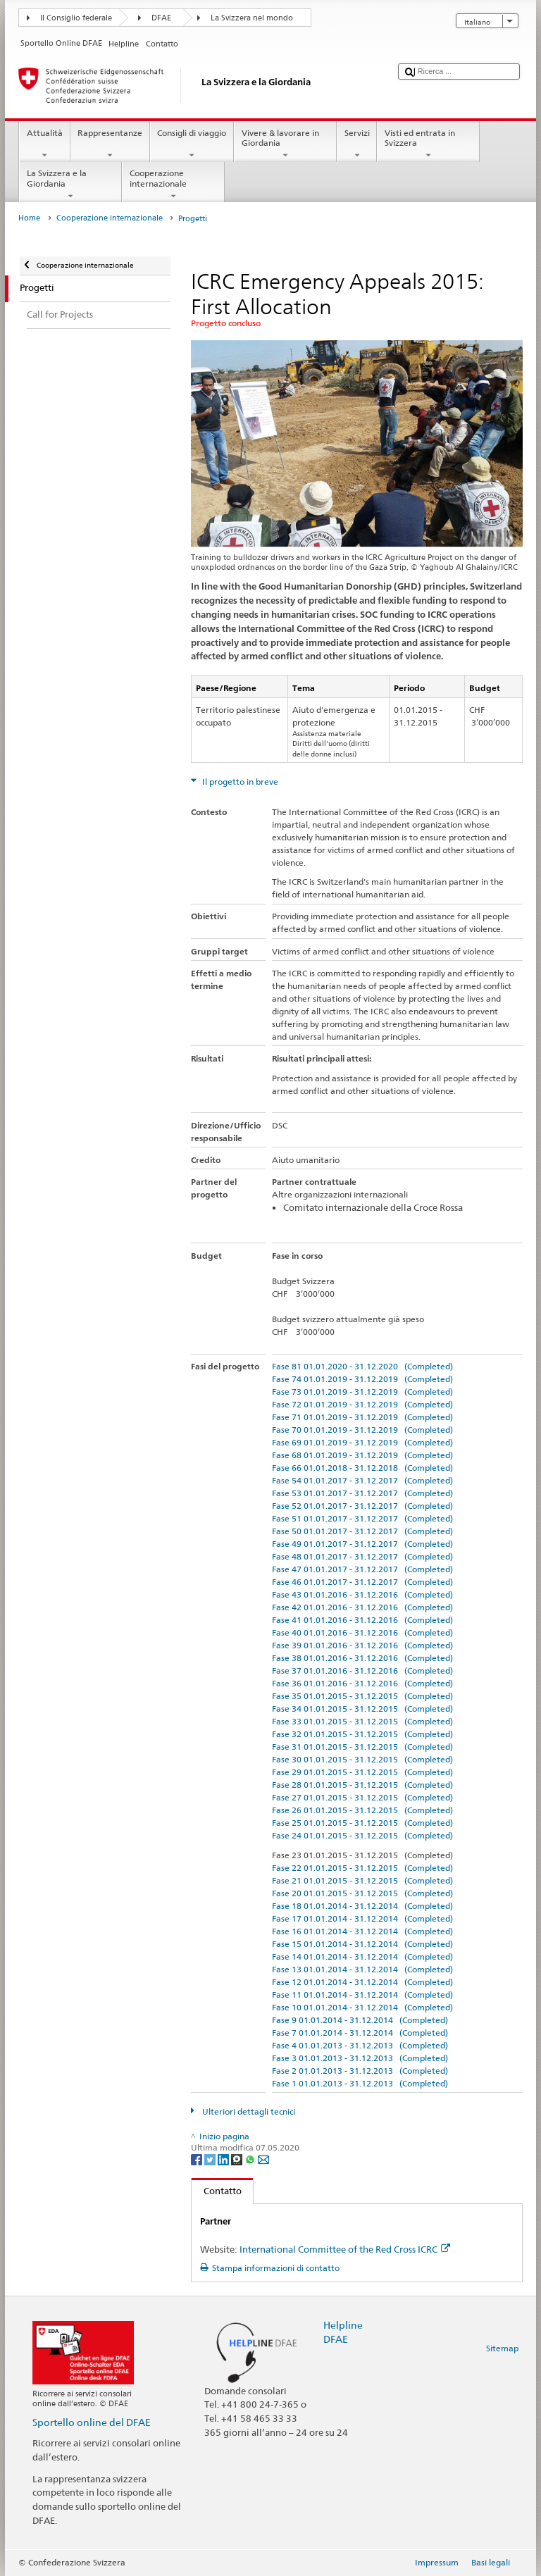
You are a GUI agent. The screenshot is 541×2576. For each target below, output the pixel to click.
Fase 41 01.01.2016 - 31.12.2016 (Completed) (362, 1619)
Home (29, 218)
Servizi (356, 144)
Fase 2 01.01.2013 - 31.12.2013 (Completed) (360, 2070)
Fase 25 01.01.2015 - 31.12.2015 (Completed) (362, 1822)
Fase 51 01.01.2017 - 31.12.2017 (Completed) (362, 1518)
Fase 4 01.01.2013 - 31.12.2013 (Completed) (360, 2045)
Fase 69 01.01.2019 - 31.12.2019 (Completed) (362, 1442)
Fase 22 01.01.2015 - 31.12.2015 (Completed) (362, 1867)
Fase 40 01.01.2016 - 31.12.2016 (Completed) (362, 1632)
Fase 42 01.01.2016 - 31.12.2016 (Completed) (362, 1607)
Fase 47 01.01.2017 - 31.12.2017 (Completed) (362, 1569)
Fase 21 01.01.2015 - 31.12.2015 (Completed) (362, 1880)
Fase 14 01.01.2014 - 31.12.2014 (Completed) (362, 1956)
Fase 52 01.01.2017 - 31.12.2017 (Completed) (362, 1505)
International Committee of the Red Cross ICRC (345, 2249)
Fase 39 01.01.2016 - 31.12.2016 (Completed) (362, 1645)
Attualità (44, 144)
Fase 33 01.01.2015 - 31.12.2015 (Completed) (362, 1721)
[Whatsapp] (251, 2158)
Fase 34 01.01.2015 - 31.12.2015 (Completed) (362, 1708)
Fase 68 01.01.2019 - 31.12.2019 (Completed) (362, 1455)
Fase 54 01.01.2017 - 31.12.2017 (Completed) (362, 1480)
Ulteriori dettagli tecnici (247, 2111)
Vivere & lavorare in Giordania (285, 144)
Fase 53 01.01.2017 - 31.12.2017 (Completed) (362, 1493)
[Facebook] (197, 2158)
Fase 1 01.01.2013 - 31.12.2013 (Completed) (360, 2083)
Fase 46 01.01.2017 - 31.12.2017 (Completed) (362, 1581)
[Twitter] (211, 2158)
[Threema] (237, 2158)
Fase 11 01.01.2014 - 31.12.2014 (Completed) (362, 1994)
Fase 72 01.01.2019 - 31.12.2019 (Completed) (362, 1404)
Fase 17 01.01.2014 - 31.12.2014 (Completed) (362, 1918)
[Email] (263, 2158)
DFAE (161, 18)
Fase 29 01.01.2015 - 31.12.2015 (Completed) (362, 1772)
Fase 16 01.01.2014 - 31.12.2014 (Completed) (362, 1931)
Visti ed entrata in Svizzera (428, 144)
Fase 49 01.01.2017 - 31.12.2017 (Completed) (362, 1543)
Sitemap (502, 2348)
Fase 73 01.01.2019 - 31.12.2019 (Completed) (362, 1391)
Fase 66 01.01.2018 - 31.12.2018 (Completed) (362, 1467)
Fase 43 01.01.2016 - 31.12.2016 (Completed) (362, 1594)
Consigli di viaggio (192, 144)
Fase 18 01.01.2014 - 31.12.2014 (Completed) (362, 1905)
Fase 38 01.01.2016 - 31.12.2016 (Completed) (362, 1657)
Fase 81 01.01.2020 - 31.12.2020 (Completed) (362, 1366)
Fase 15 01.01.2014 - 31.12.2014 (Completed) (362, 1943)
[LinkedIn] (224, 2158)
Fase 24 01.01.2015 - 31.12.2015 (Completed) (362, 1835)
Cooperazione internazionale (173, 184)
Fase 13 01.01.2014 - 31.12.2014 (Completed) (362, 1969)
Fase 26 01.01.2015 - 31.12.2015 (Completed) (362, 1810)
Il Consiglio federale (76, 18)
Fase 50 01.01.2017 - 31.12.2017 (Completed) (362, 1531)
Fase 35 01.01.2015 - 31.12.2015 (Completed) (362, 1695)
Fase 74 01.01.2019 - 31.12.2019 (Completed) (362, 1378)
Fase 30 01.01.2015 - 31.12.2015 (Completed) (362, 1759)
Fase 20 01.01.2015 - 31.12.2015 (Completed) (362, 1893)
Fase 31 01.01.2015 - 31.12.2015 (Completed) (362, 1746)
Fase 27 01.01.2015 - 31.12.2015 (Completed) (362, 1797)
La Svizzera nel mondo (252, 18)
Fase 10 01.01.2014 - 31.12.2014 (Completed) (362, 2007)
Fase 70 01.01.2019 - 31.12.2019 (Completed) (362, 1429)
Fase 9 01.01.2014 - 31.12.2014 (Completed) (360, 2019)
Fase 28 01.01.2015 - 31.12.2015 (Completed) (362, 1784)
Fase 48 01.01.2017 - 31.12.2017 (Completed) (362, 1556)
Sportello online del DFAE (91, 2422)
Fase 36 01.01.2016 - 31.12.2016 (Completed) (362, 1683)
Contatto (217, 2190)
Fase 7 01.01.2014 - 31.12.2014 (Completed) (360, 2032)
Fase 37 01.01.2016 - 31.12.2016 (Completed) (362, 1670)
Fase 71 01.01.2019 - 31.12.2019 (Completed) (362, 1416)
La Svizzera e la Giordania (70, 184)
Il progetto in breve (239, 781)
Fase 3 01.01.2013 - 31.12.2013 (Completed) (360, 2057)
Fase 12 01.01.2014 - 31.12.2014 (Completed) (362, 1981)
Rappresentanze (110, 144)
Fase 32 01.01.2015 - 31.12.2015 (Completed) (362, 1733)
